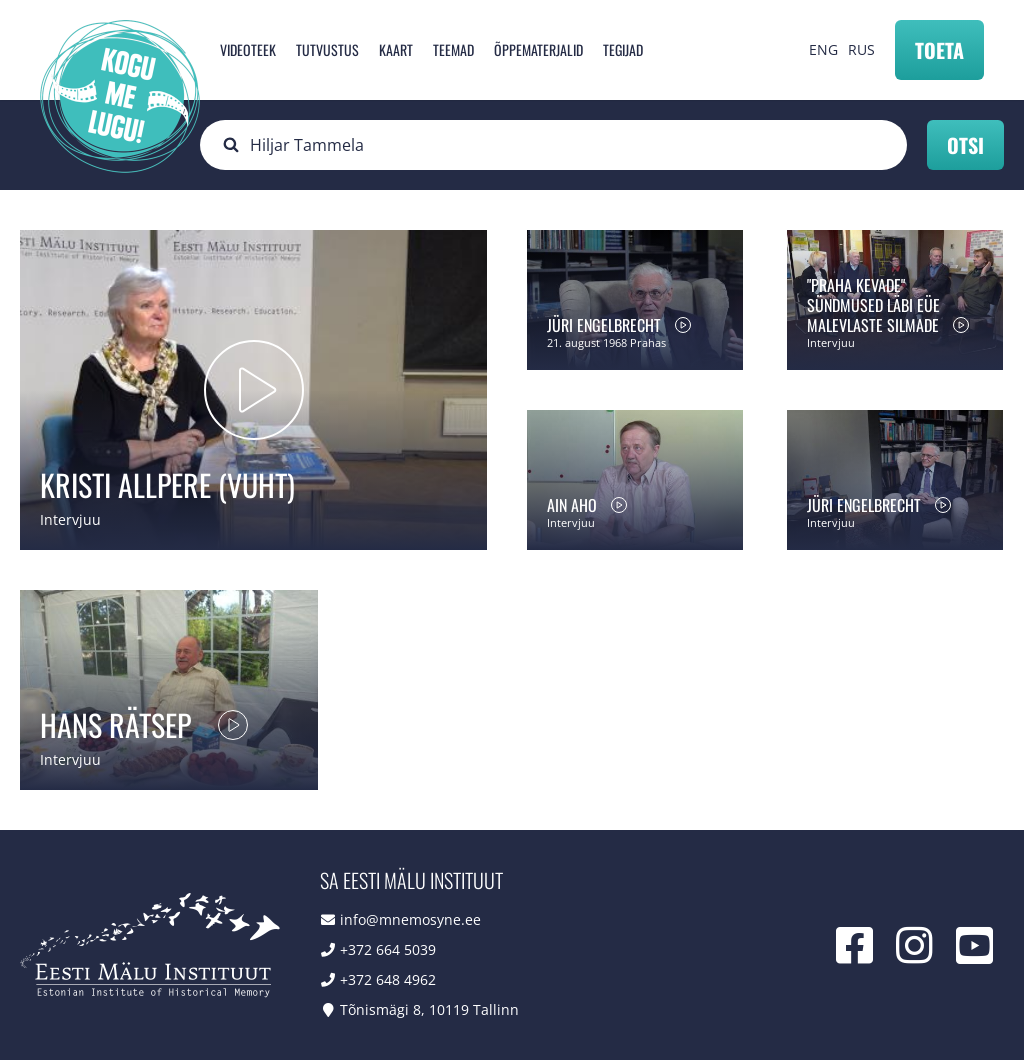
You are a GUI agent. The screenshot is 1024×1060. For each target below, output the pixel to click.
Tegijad (623, 49)
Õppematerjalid (538, 49)
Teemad (453, 49)
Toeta (939, 50)
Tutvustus (327, 49)
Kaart (396, 49)
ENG (823, 49)
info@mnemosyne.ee (410, 919)
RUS (861, 49)
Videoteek (248, 49)
